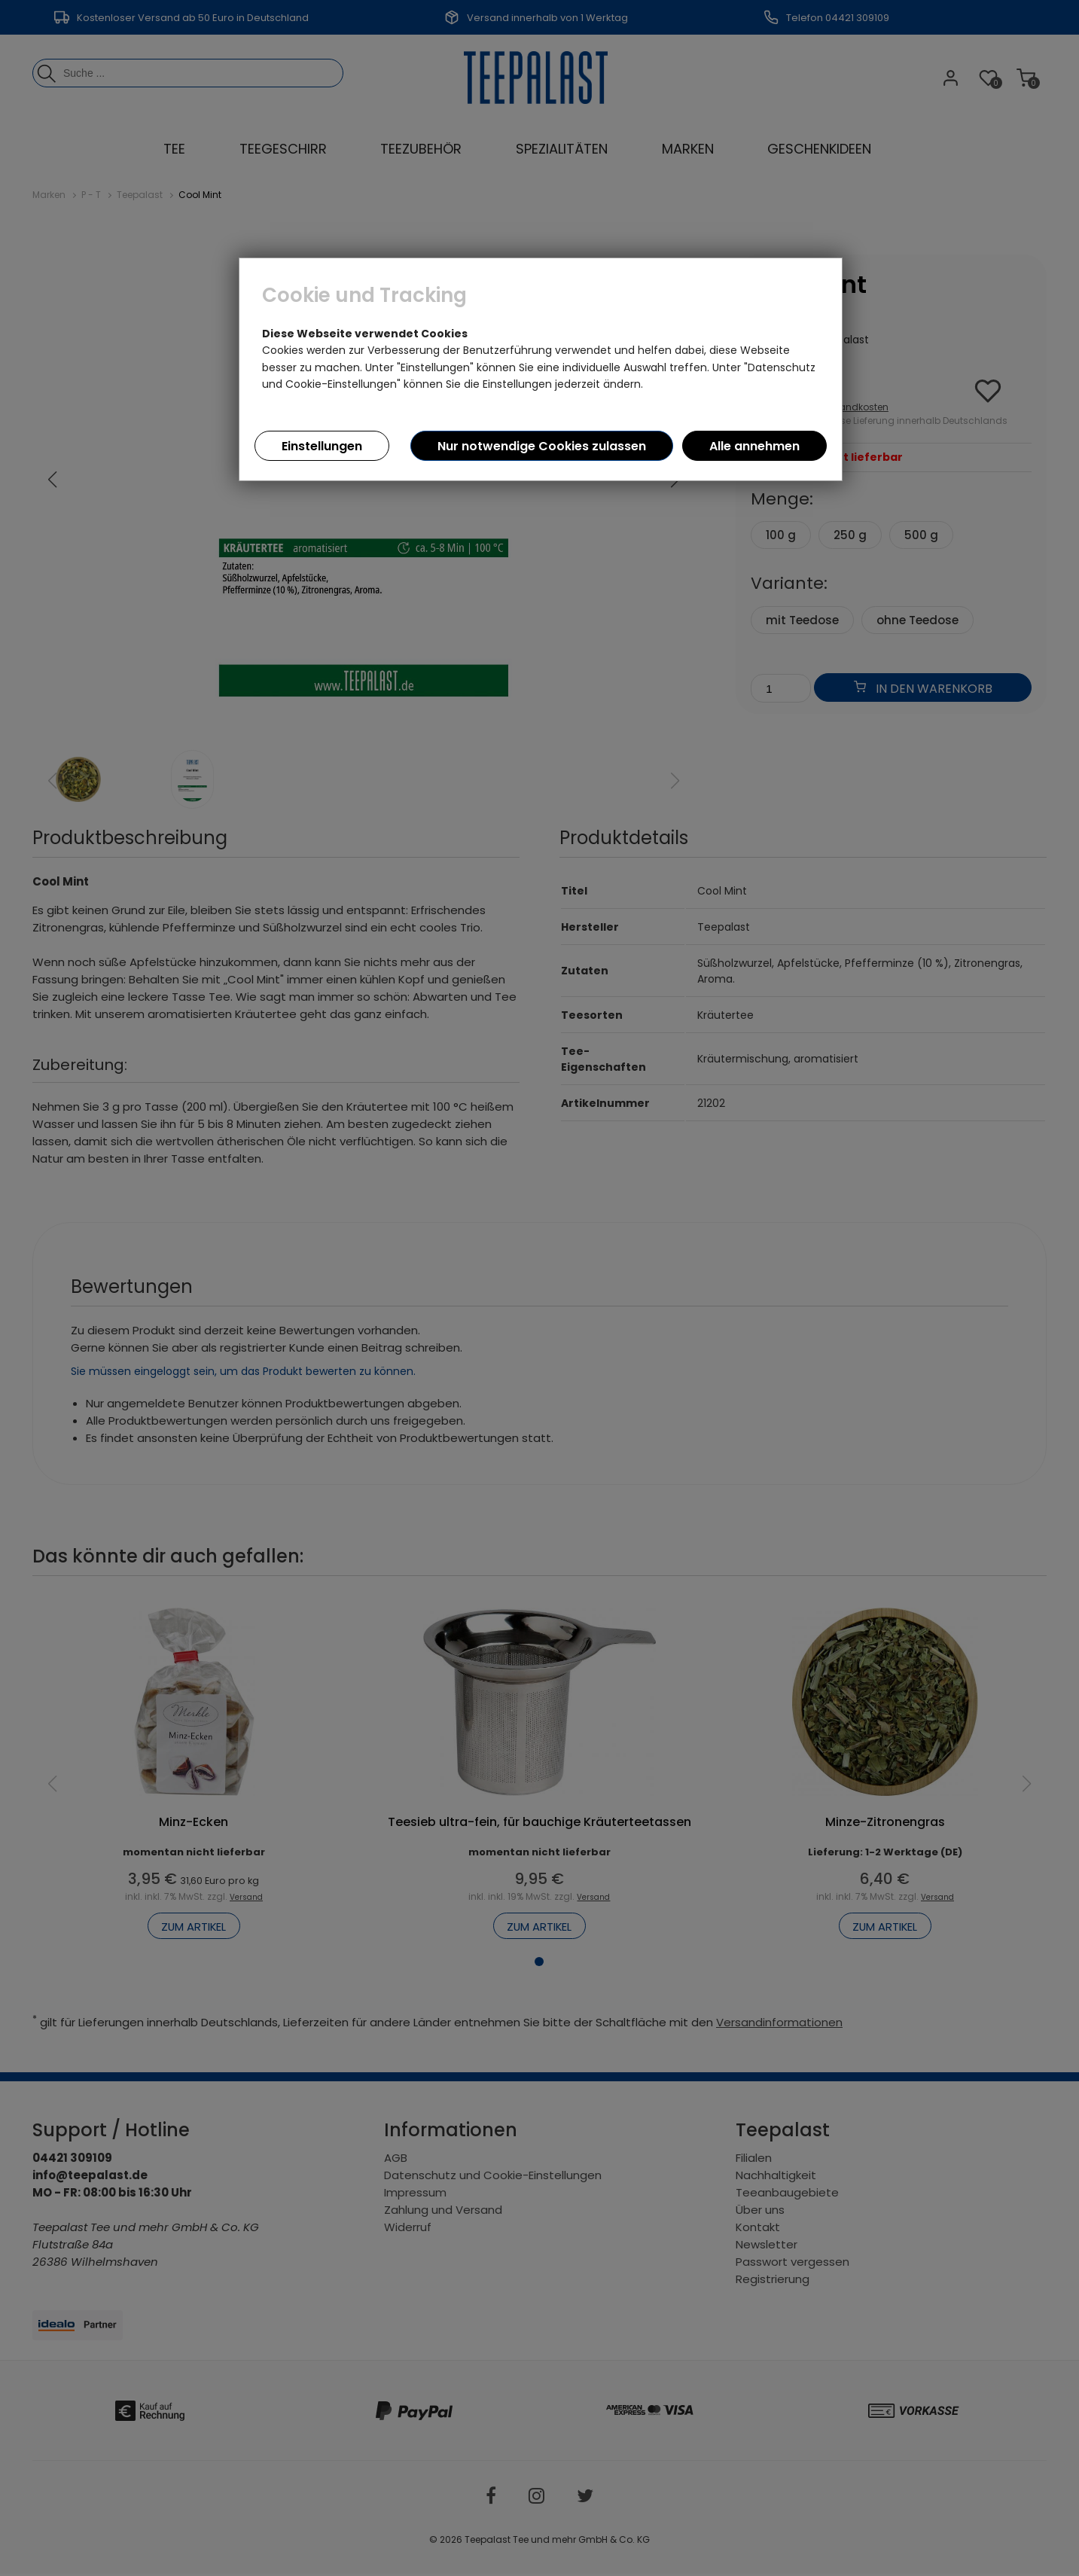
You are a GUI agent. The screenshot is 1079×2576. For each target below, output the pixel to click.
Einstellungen (322, 446)
